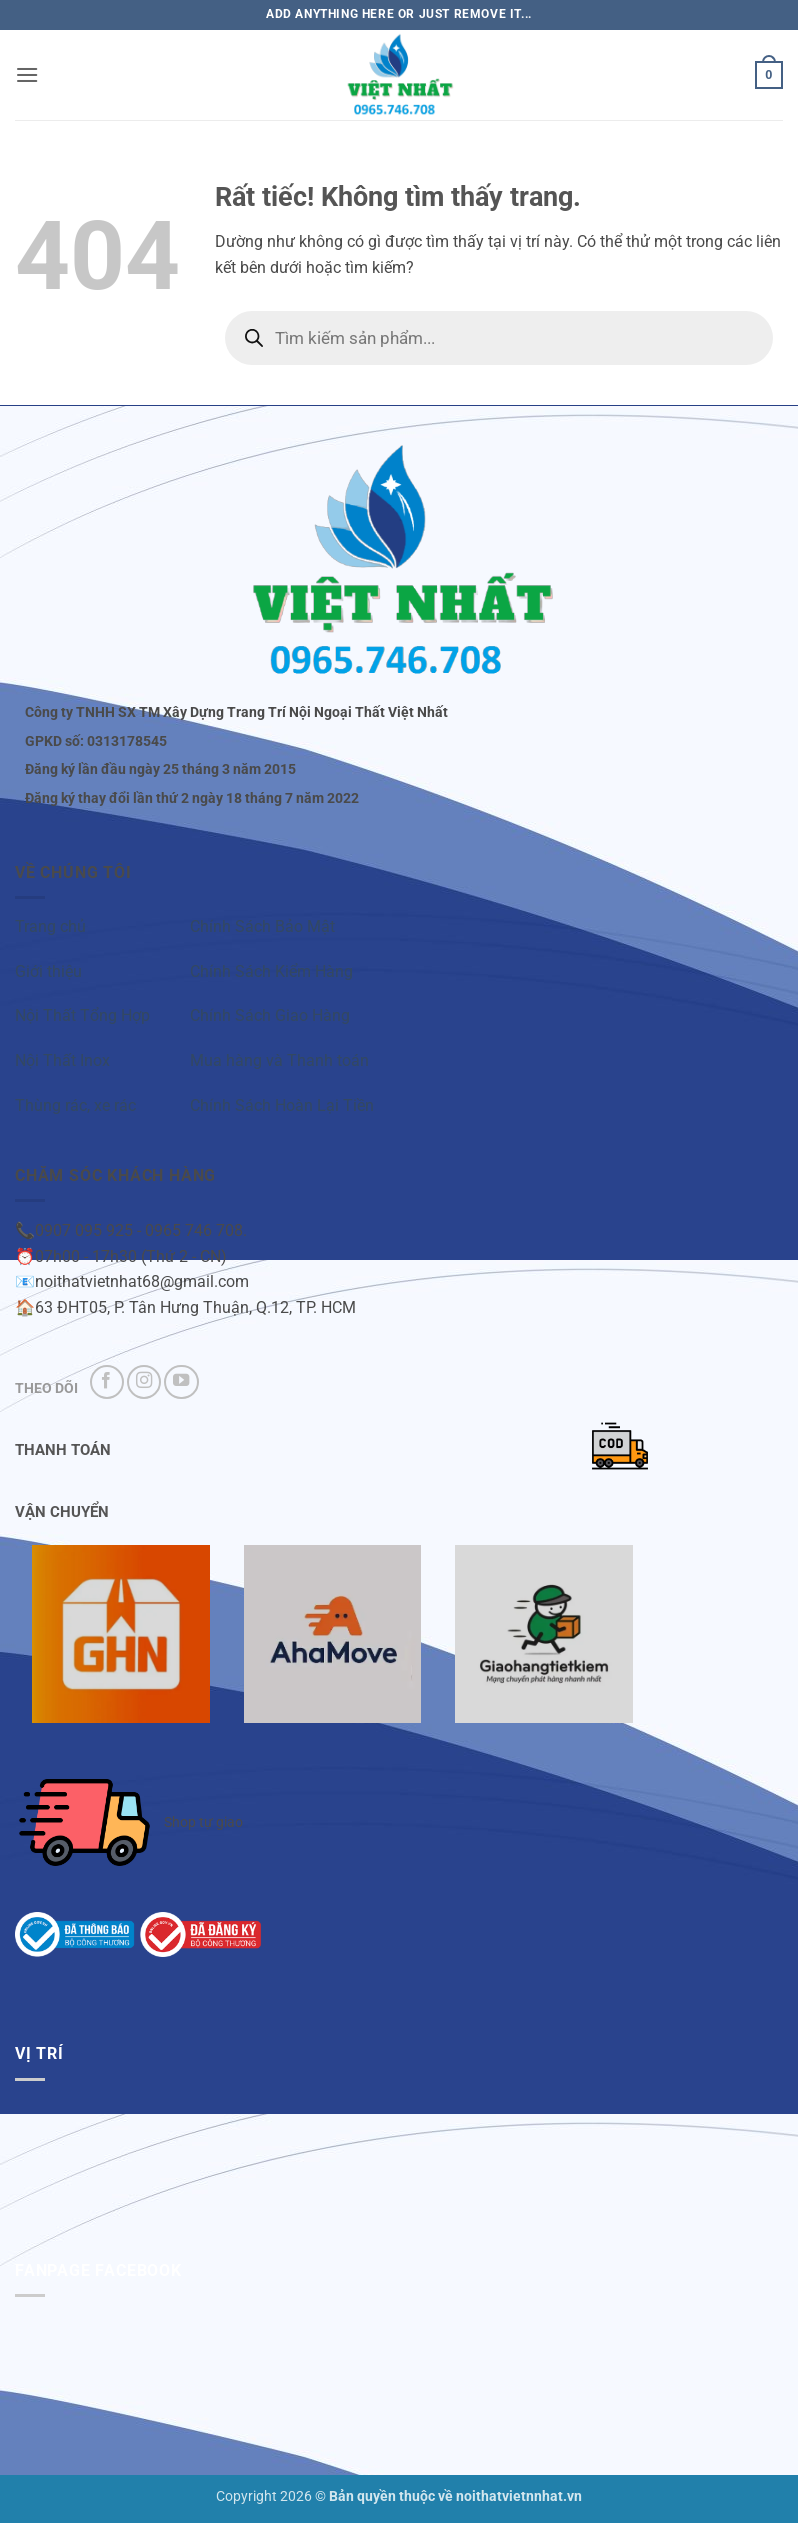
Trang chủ (50, 926)
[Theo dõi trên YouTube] (181, 1382)
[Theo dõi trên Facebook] (107, 1382)
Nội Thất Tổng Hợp (82, 1015)
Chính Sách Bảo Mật (262, 926)
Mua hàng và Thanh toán (279, 1060)
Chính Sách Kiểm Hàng (271, 971)
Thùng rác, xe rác (75, 1105)
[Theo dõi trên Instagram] (144, 1382)
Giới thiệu (48, 971)
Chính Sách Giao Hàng (270, 1015)
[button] (27, 74)
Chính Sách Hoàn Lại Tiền (282, 1105)
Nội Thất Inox (62, 1060)
